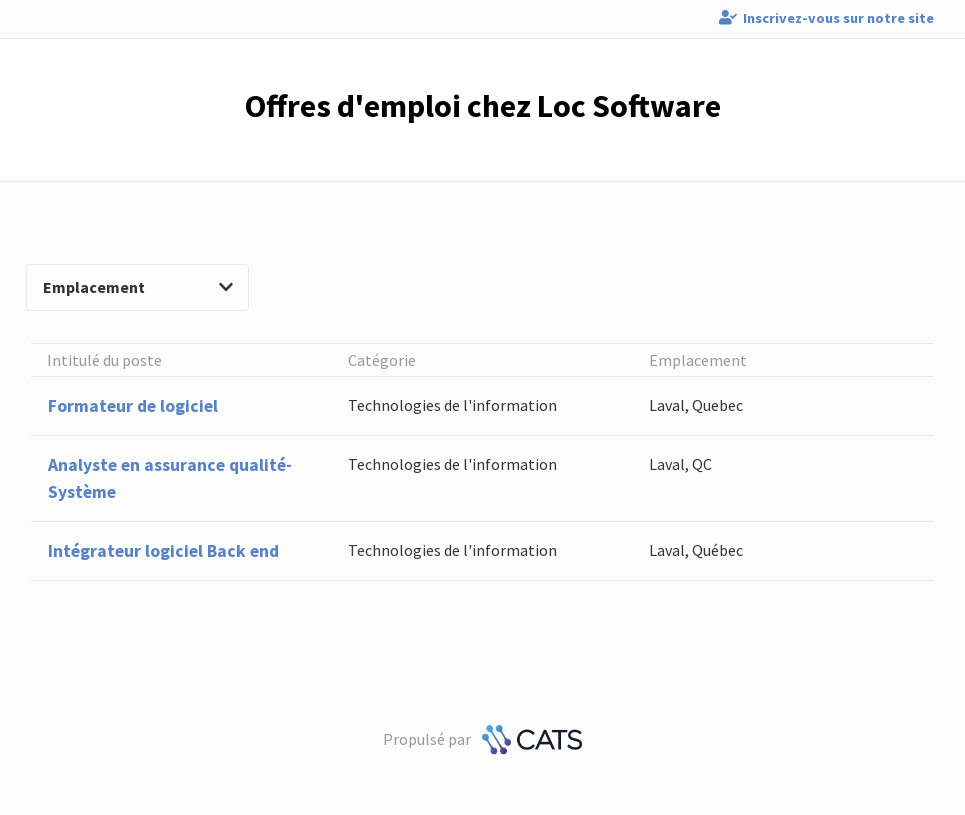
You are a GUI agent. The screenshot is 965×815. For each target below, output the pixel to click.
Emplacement (138, 287)
